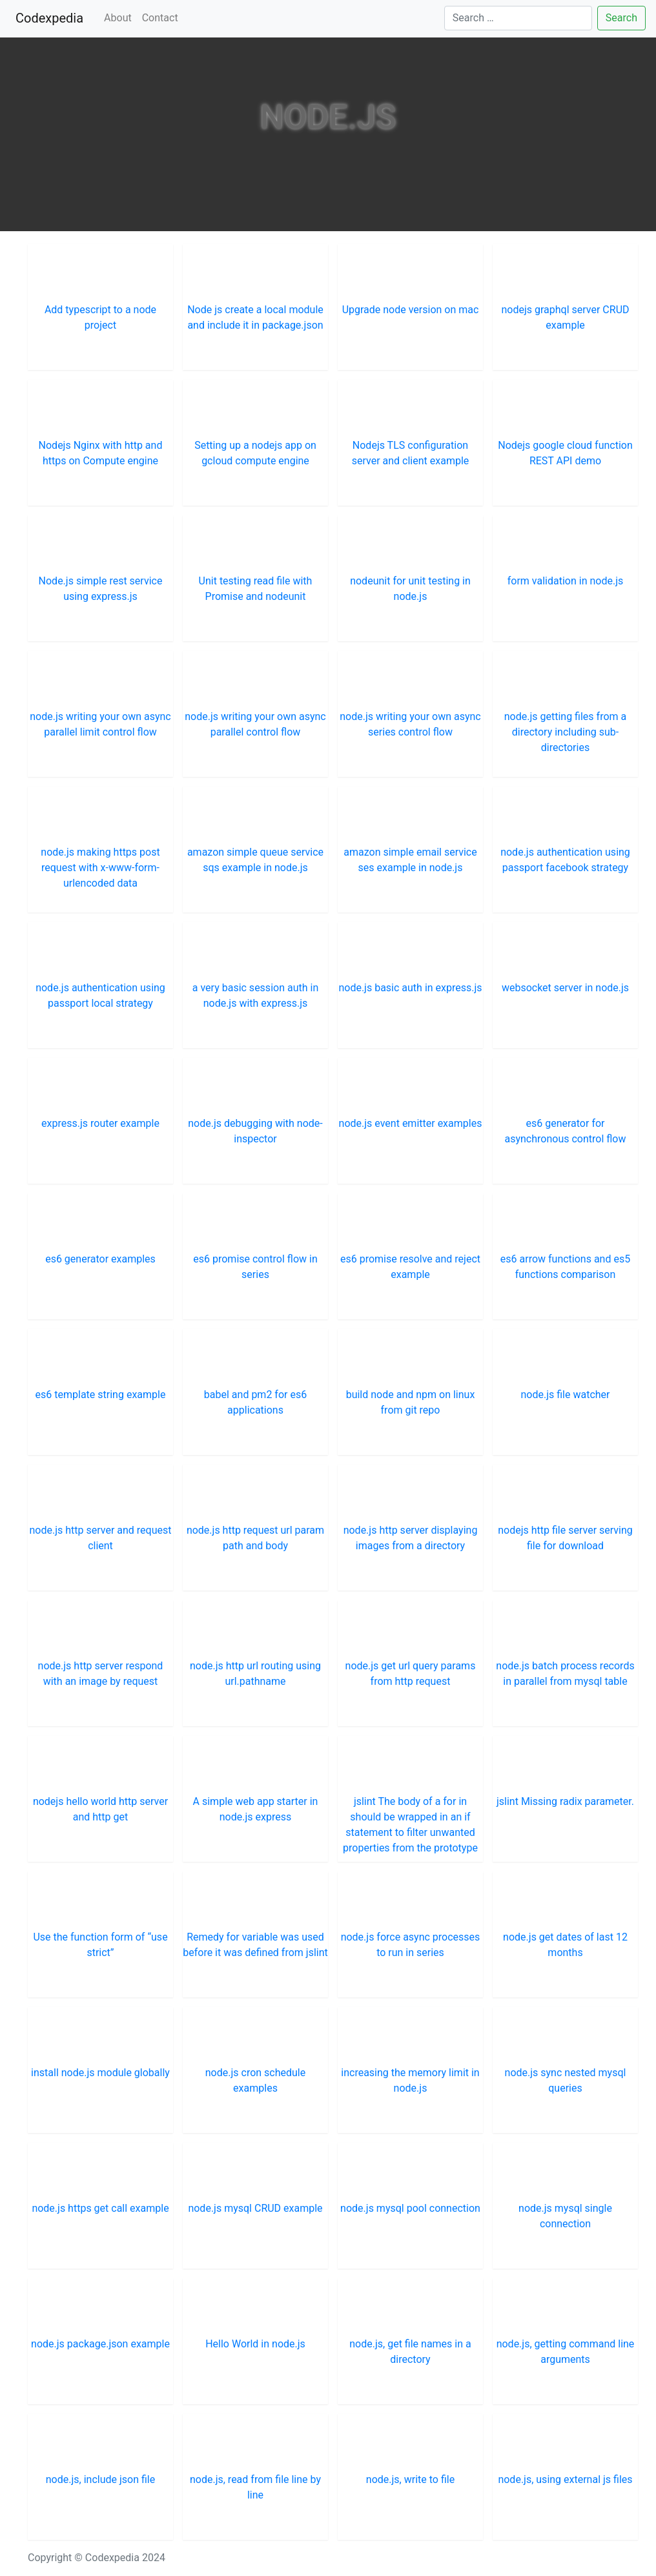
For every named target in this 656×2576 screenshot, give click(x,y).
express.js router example (100, 1123)
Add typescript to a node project (100, 317)
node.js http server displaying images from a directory (410, 1538)
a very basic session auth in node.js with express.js (255, 995)
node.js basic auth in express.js (410, 988)
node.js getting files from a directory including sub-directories (565, 732)
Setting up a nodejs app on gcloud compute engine (255, 453)
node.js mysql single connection (565, 2216)
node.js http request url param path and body (255, 1538)
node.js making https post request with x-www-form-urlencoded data (100, 867)
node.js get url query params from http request (410, 1673)
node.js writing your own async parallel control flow (255, 724)
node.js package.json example (100, 2344)
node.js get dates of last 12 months (565, 1945)
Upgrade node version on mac (410, 310)
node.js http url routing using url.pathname (255, 1673)
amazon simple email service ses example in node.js (410, 860)
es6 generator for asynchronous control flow (565, 1131)
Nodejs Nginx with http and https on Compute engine (101, 453)
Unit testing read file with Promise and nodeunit (256, 589)
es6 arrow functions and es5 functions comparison (565, 1267)
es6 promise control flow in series (255, 1267)
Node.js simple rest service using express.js (101, 589)
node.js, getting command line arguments (566, 2351)
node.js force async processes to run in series (410, 1945)
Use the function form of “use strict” (100, 1945)
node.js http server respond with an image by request (100, 1673)
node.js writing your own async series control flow (410, 724)
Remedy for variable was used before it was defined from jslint (255, 1945)
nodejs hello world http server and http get (100, 1809)
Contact (160, 18)
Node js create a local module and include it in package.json (255, 317)
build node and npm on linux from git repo (410, 1402)
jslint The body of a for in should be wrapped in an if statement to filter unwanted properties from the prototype (410, 1824)
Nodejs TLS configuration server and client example (410, 453)
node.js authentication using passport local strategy (100, 995)
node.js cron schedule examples (255, 2080)
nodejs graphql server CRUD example (565, 317)
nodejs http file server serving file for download (565, 1538)
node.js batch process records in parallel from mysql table (565, 1673)
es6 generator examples (100, 1259)
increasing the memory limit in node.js (410, 2080)
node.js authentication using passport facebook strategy (565, 860)
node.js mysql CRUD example (255, 2208)
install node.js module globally (100, 2072)
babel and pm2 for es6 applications (255, 1402)
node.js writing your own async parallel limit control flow (100, 724)
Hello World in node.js (255, 2344)
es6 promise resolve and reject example (410, 1267)
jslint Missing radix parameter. (565, 1801)
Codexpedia (51, 17)
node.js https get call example (100, 2208)
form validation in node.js (565, 581)
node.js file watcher (565, 1394)
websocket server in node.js (565, 988)
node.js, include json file (100, 2479)
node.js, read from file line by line (255, 2487)
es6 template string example (101, 1394)
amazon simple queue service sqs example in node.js (255, 860)
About (118, 18)
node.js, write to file (410, 2479)
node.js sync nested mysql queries (565, 2080)
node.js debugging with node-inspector (255, 1131)
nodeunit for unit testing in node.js (410, 589)
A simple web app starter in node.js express (255, 1809)
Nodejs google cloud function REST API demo (565, 453)
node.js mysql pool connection (410, 2208)
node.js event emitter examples (410, 1123)
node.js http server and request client (101, 1538)
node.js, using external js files (565, 2479)
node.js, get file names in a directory (410, 2351)
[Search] (518, 18)
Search (621, 18)
